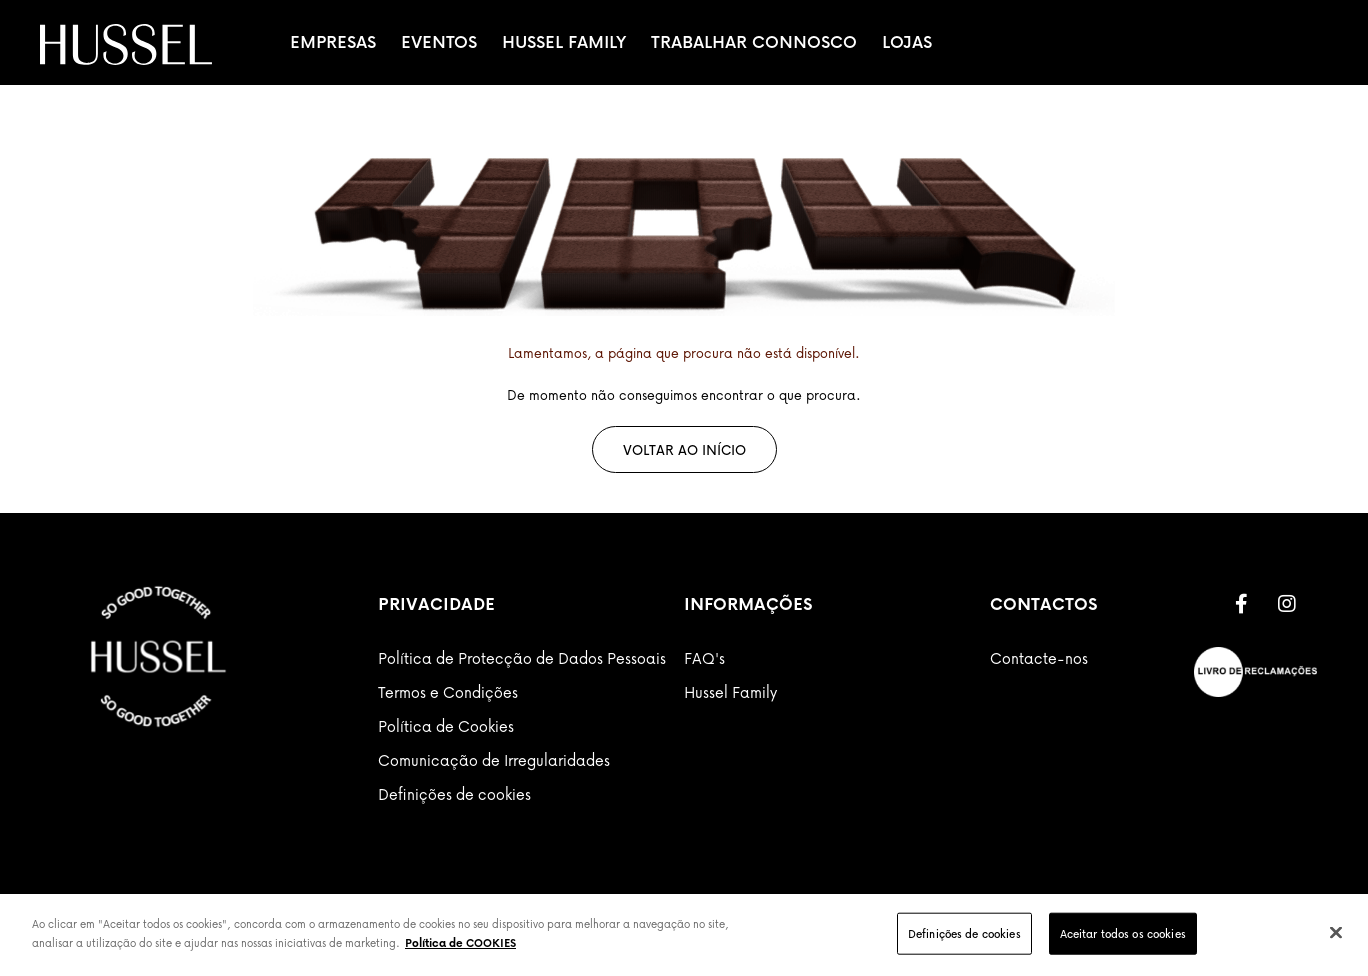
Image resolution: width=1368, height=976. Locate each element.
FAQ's (704, 658)
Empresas (333, 42)
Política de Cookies (446, 726)
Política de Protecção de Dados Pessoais (522, 658)
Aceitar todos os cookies (1123, 933)
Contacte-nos (1039, 658)
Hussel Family (564, 42)
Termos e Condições (448, 692)
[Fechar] (1336, 932)
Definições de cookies (454, 794)
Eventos (439, 42)
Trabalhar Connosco (754, 42)
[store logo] (126, 44)
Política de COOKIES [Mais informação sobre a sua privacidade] (460, 942)
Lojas (907, 42)
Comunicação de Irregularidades (494, 760)
